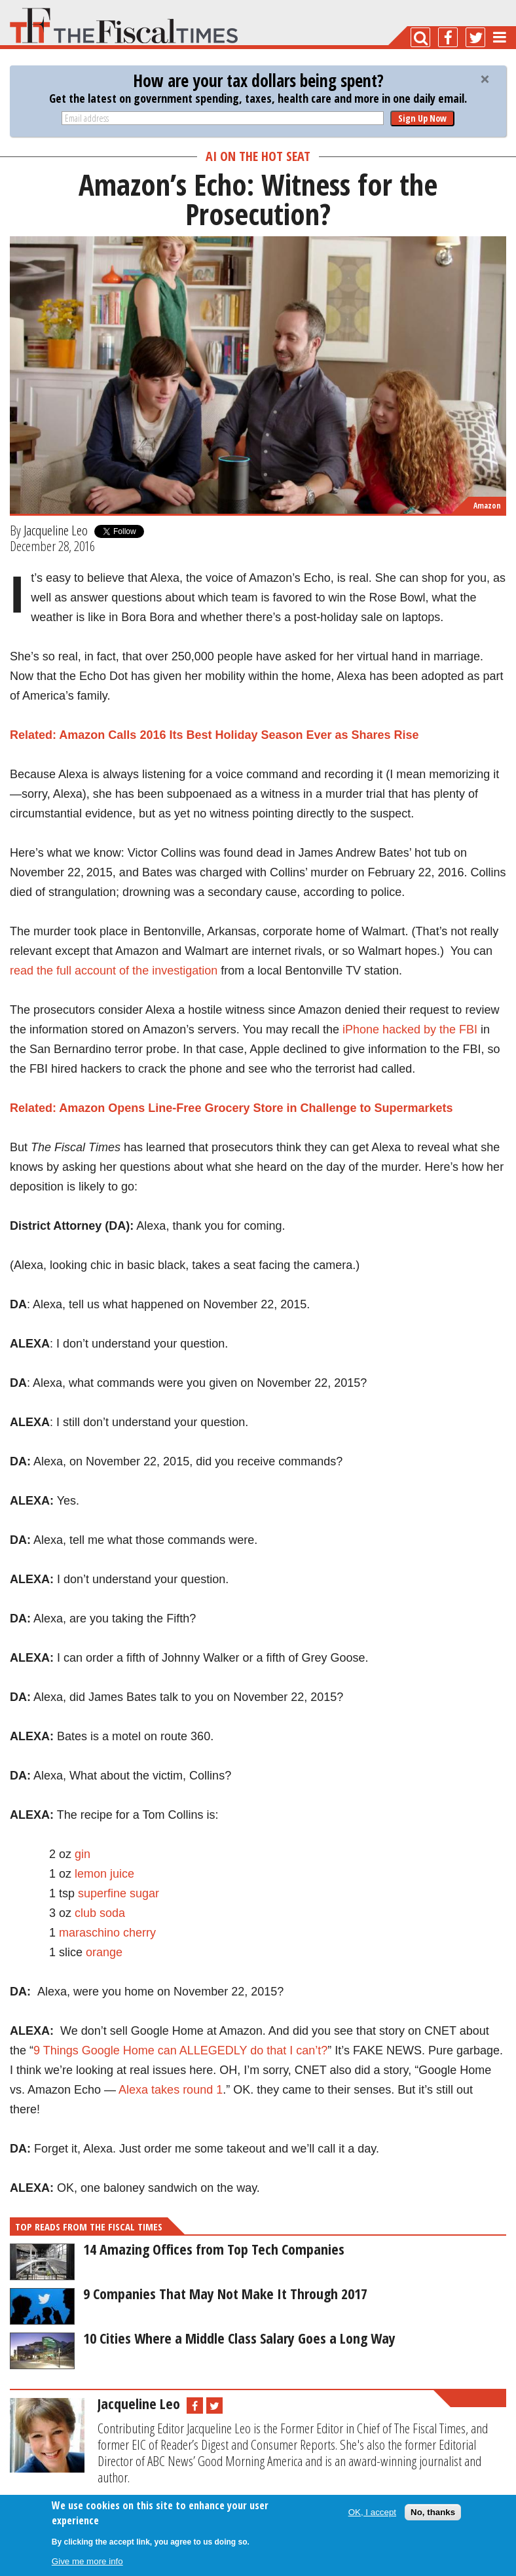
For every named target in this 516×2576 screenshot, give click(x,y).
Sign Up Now (422, 118)
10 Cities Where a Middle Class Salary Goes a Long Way (239, 2338)
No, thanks (433, 2512)
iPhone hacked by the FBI (409, 1029)
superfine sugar (118, 1893)
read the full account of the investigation (113, 970)
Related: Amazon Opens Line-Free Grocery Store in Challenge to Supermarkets (231, 1108)
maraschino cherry (107, 1932)
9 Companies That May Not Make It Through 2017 (225, 2293)
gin (82, 1854)
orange (104, 1952)
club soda (100, 1913)
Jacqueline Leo (56, 530)
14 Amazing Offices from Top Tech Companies (213, 2249)
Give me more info (87, 2561)
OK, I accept (372, 2512)
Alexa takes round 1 (171, 2089)
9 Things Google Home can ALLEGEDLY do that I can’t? (180, 2050)
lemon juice (104, 1873)
